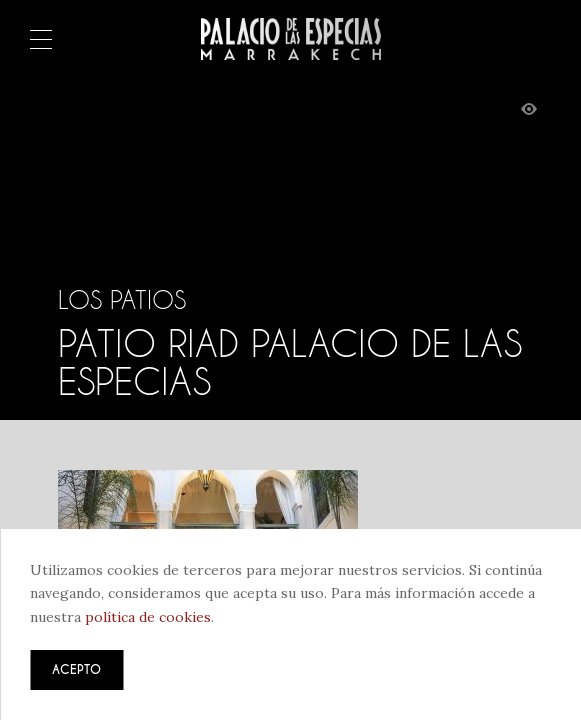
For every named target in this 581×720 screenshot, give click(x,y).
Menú (41, 41)
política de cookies (148, 617)
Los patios (122, 300)
